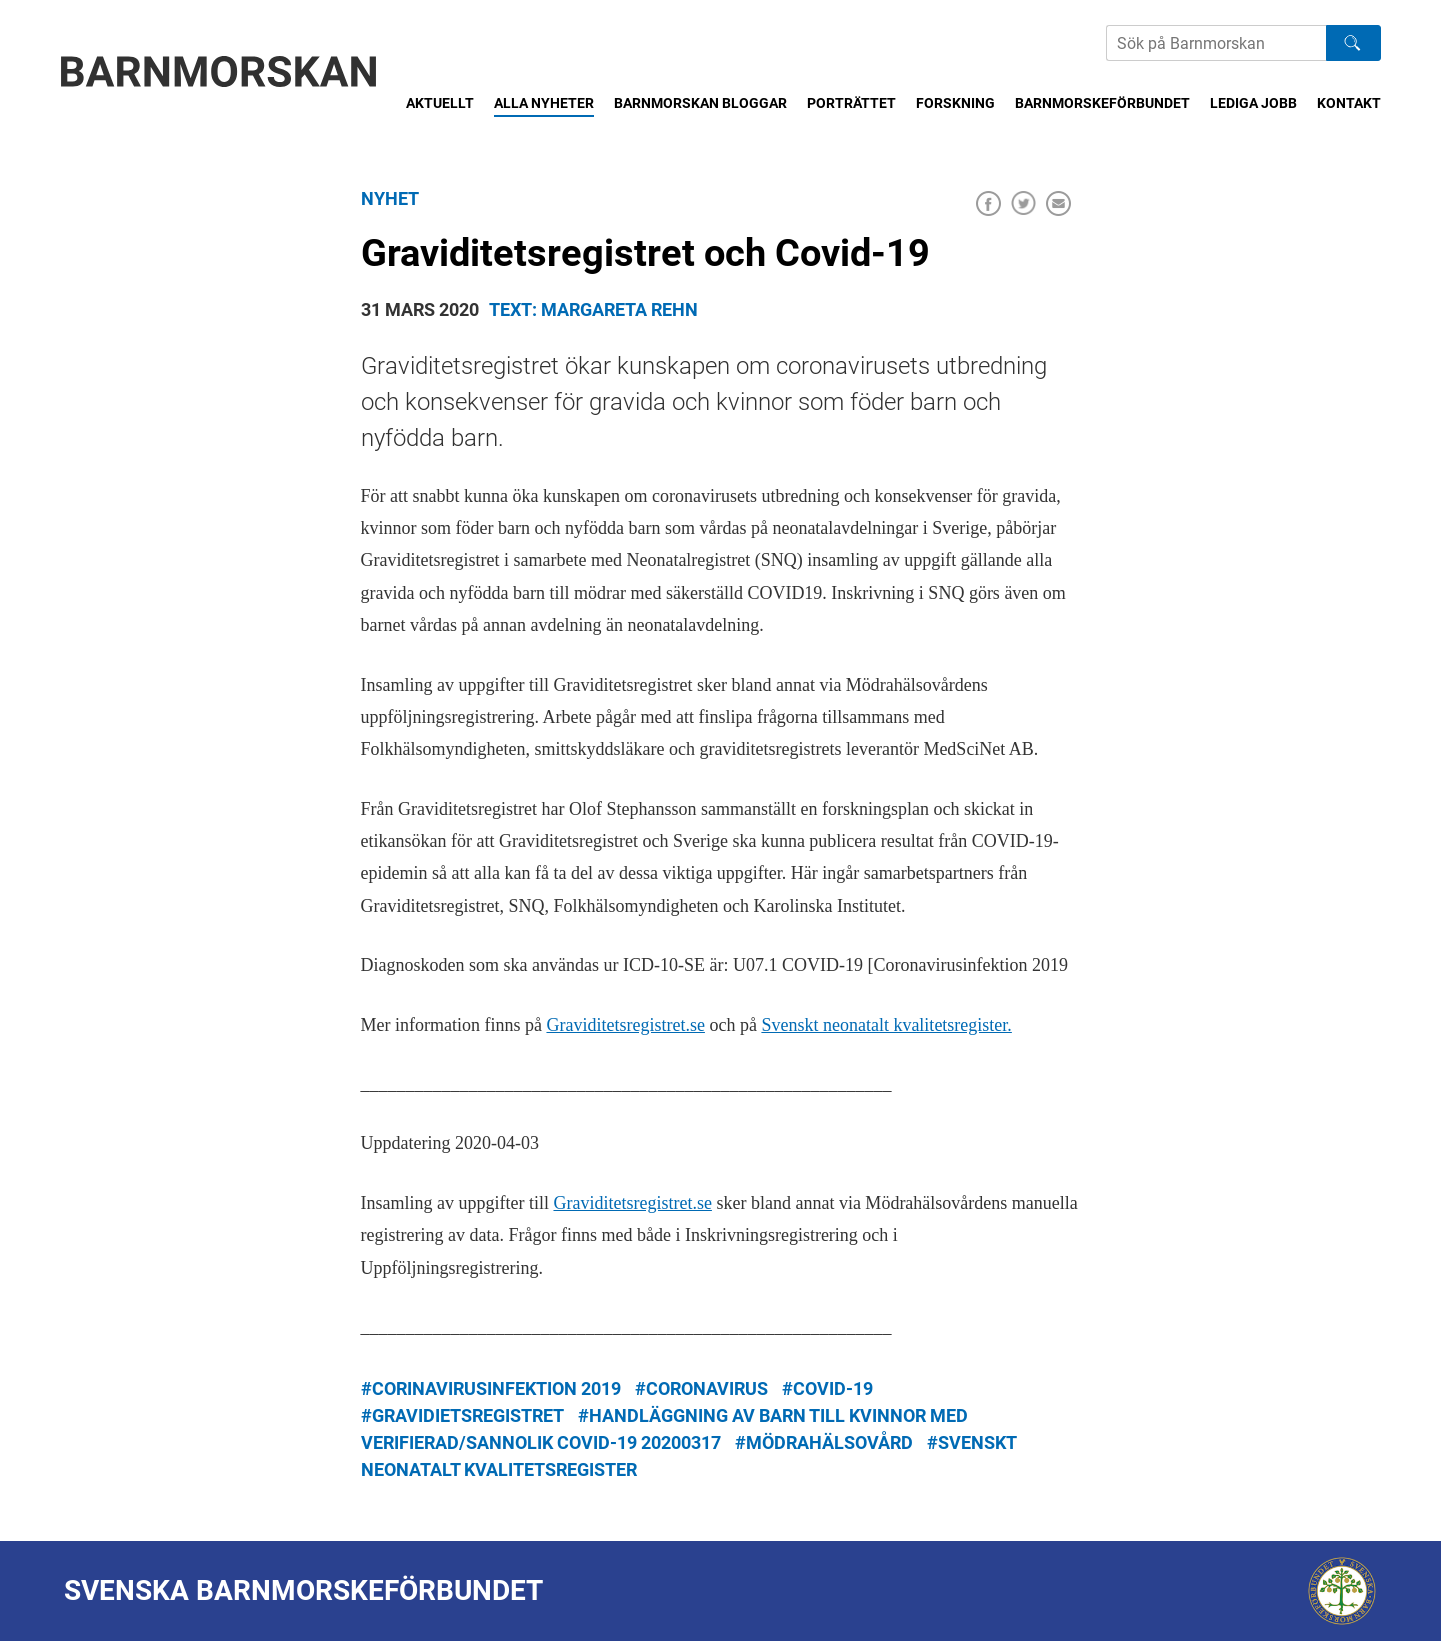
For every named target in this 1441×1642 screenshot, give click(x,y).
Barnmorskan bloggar (700, 103)
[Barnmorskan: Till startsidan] (219, 71)
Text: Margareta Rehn (593, 309)
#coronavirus (701, 1388)
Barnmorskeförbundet (1102, 103)
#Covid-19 (827, 1388)
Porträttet (851, 103)
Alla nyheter (544, 103)
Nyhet (390, 198)
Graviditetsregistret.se (625, 1025)
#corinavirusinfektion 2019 (491, 1388)
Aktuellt (440, 103)
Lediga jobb (1253, 103)
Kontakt (1349, 103)
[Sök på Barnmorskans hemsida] (1216, 43)
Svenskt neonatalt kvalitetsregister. (886, 1025)
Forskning (955, 103)
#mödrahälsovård (824, 1442)
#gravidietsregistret (462, 1415)
